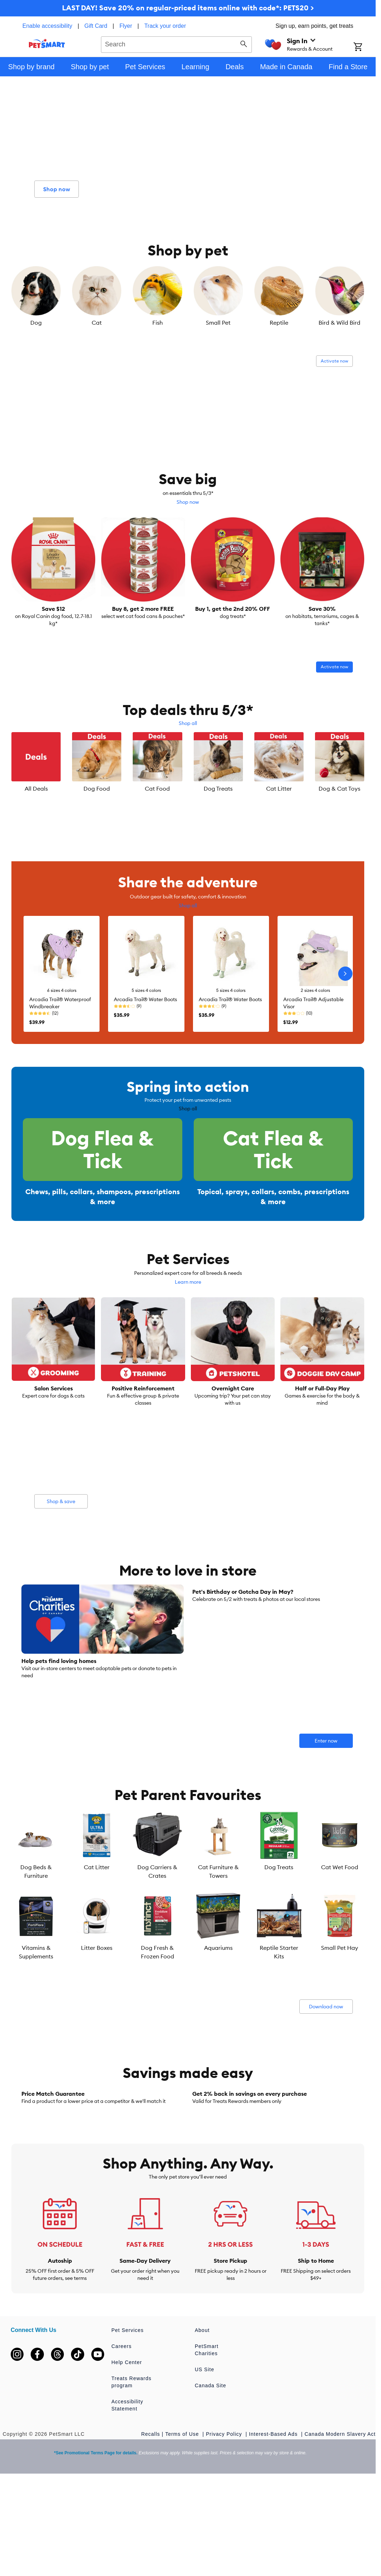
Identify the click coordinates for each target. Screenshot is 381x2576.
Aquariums (218, 1970)
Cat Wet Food (339, 1889)
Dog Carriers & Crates (157, 1894)
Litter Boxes (96, 1970)
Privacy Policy (225, 2526)
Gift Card (96, 26)
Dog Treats (218, 788)
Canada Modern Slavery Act (340, 2526)
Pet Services (127, 2422)
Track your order (165, 26)
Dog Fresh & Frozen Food (157, 1975)
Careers (121, 2438)
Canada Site (210, 2478)
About (202, 2422)
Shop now (188, 502)
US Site (204, 2462)
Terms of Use (182, 2526)
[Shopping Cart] (365, 47)
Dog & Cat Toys (339, 788)
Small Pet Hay (339, 1970)
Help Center (126, 2455)
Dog (36, 322)
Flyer (126, 26)
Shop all (188, 723)
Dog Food (96, 788)
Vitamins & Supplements (36, 1975)
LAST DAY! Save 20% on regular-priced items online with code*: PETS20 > (188, 7)
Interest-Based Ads (274, 2526)
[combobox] (176, 43)
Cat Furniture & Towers (218, 1894)
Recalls (150, 2526)
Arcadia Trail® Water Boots (145, 999)
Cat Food (157, 788)
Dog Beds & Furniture (36, 1894)
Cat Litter (279, 788)
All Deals (36, 788)
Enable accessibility (47, 26)
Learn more (188, 1305)
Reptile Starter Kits (279, 1975)
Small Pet (218, 322)
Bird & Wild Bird (339, 322)
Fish (157, 322)
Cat (97, 322)
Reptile (279, 322)
